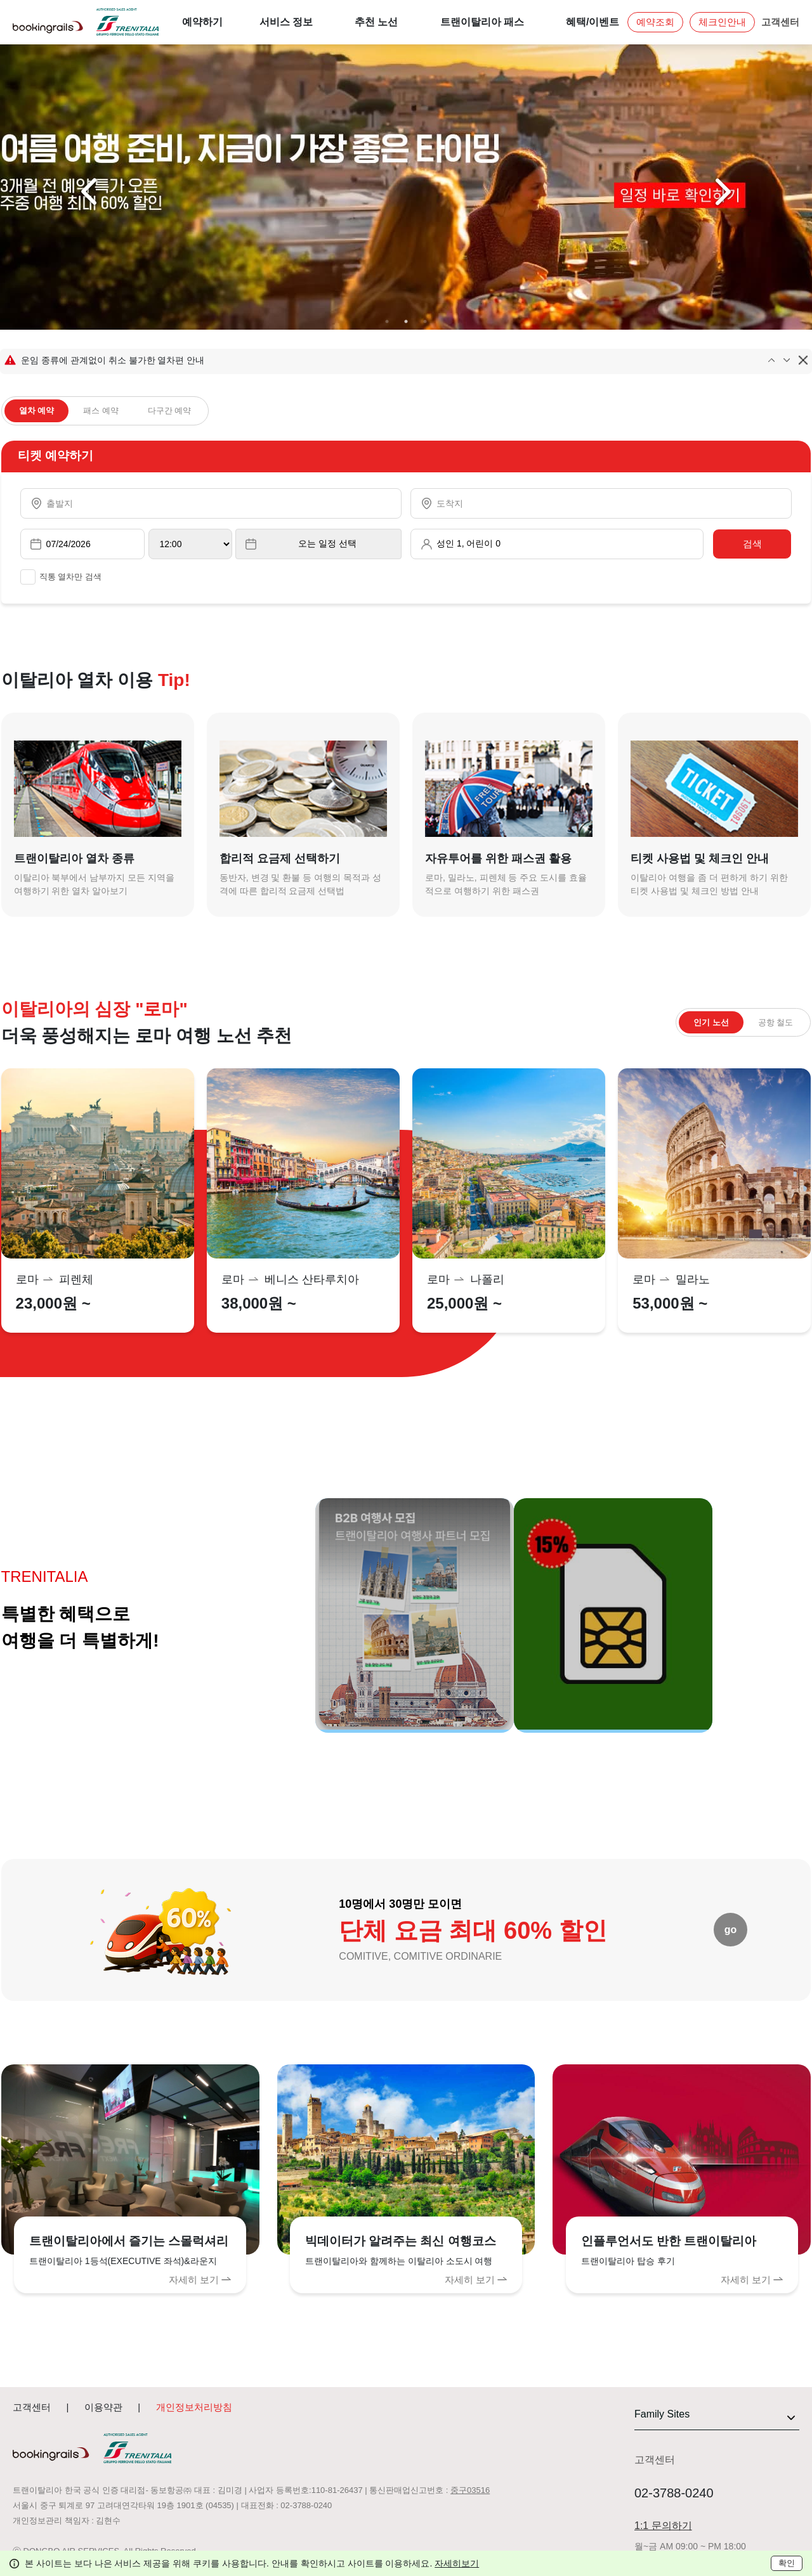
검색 (752, 543)
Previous (90, 192)
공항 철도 (776, 1022)
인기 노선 (711, 1022)
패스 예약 (101, 410)
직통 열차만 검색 (61, 577)
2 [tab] (406, 321)
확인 (786, 2563)
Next (721, 192)
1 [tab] (387, 321)
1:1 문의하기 (663, 2525)
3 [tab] (425, 321)
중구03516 (470, 2490)
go (730, 1929)
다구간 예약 (170, 410)
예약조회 (655, 21)
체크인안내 (722, 21)
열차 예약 (37, 410)
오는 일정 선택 (327, 543)
